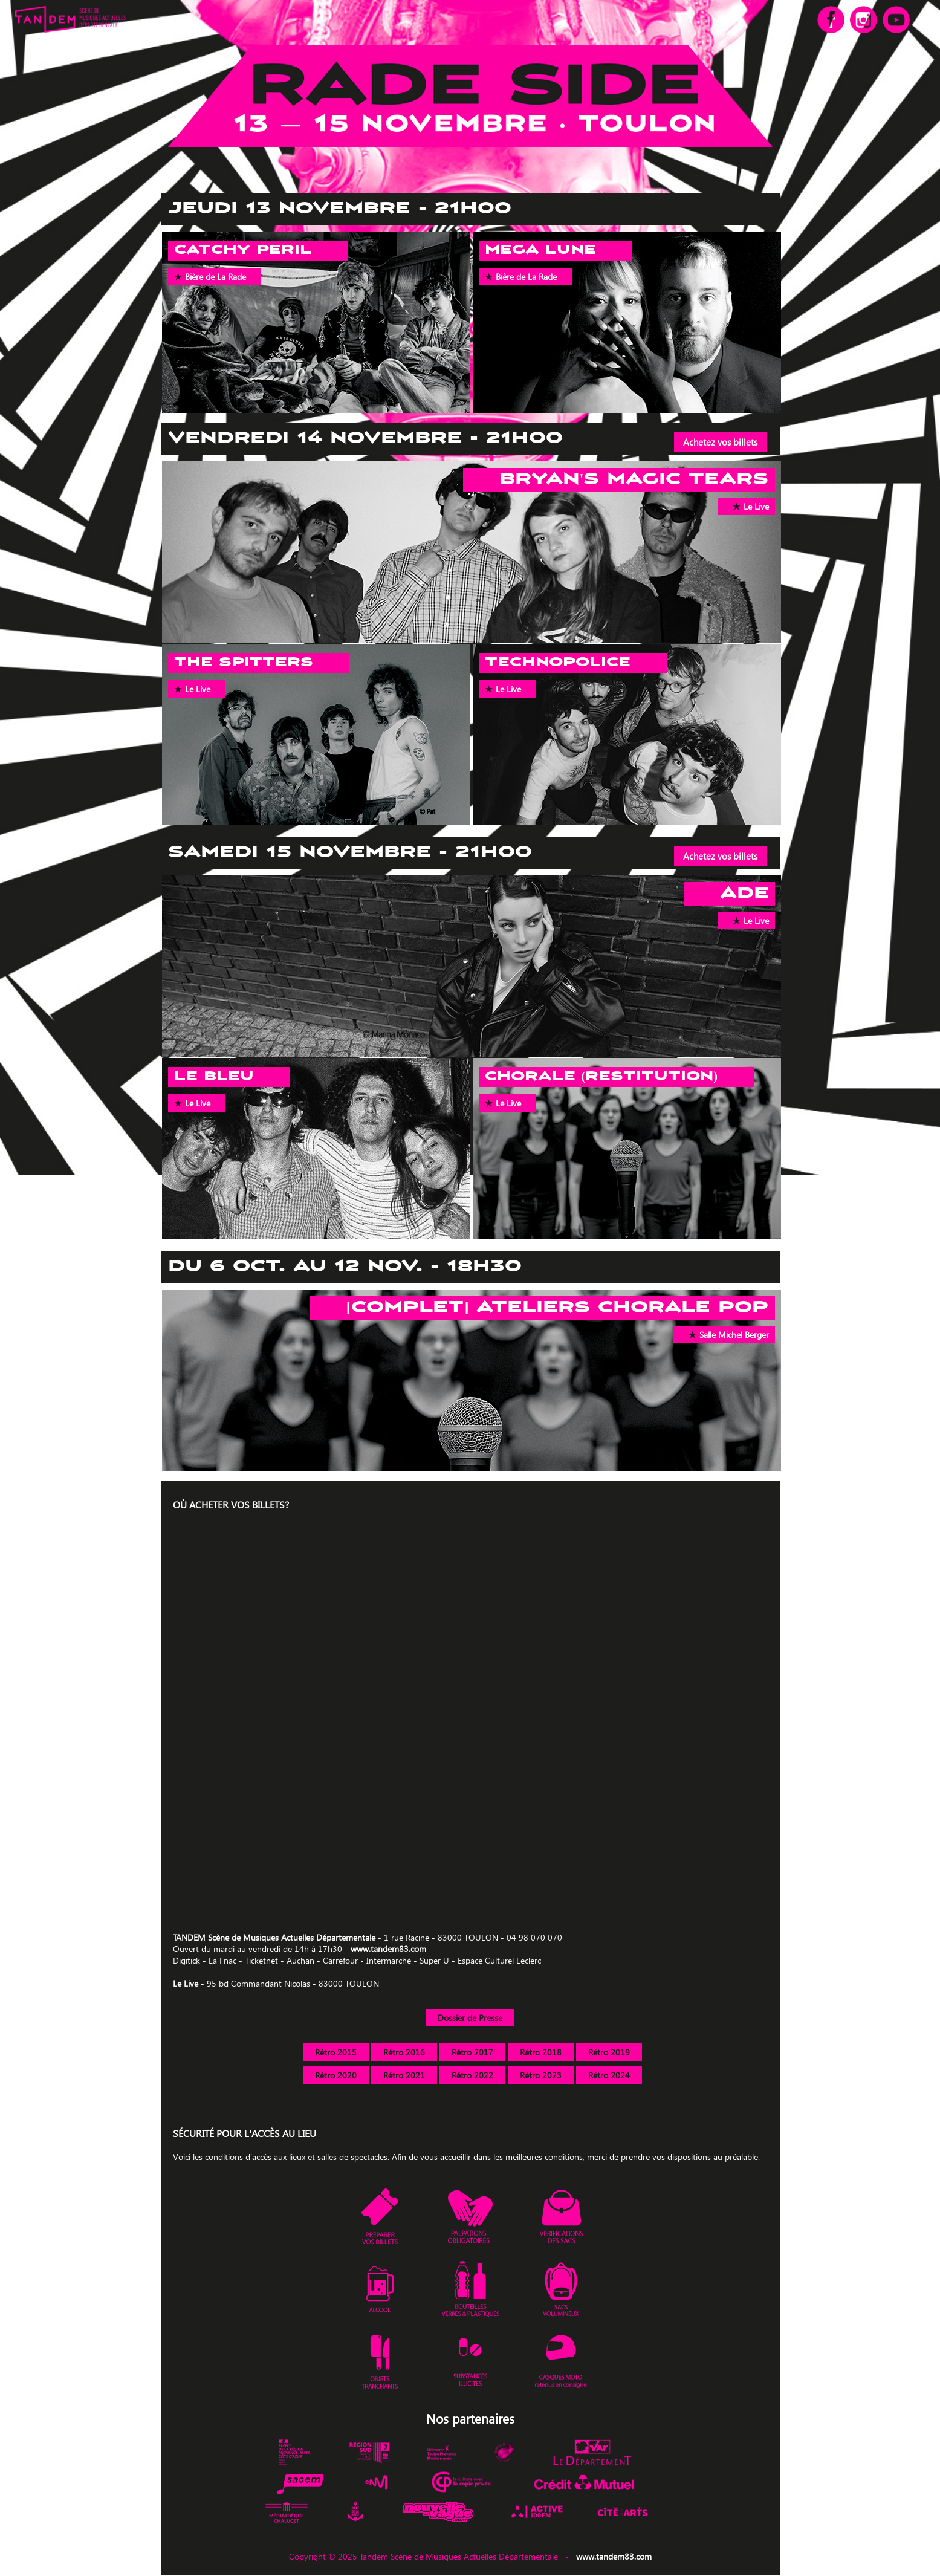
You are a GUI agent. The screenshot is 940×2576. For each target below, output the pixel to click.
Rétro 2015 (336, 2052)
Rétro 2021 (404, 2075)
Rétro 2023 (541, 2075)
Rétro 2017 (472, 2052)
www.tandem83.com (388, 1949)
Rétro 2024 (609, 2075)
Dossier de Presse (470, 2017)
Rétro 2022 (472, 2075)
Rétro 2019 (609, 2052)
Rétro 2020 (336, 2075)
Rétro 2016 (404, 2052)
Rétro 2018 (541, 2052)
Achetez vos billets (720, 442)
